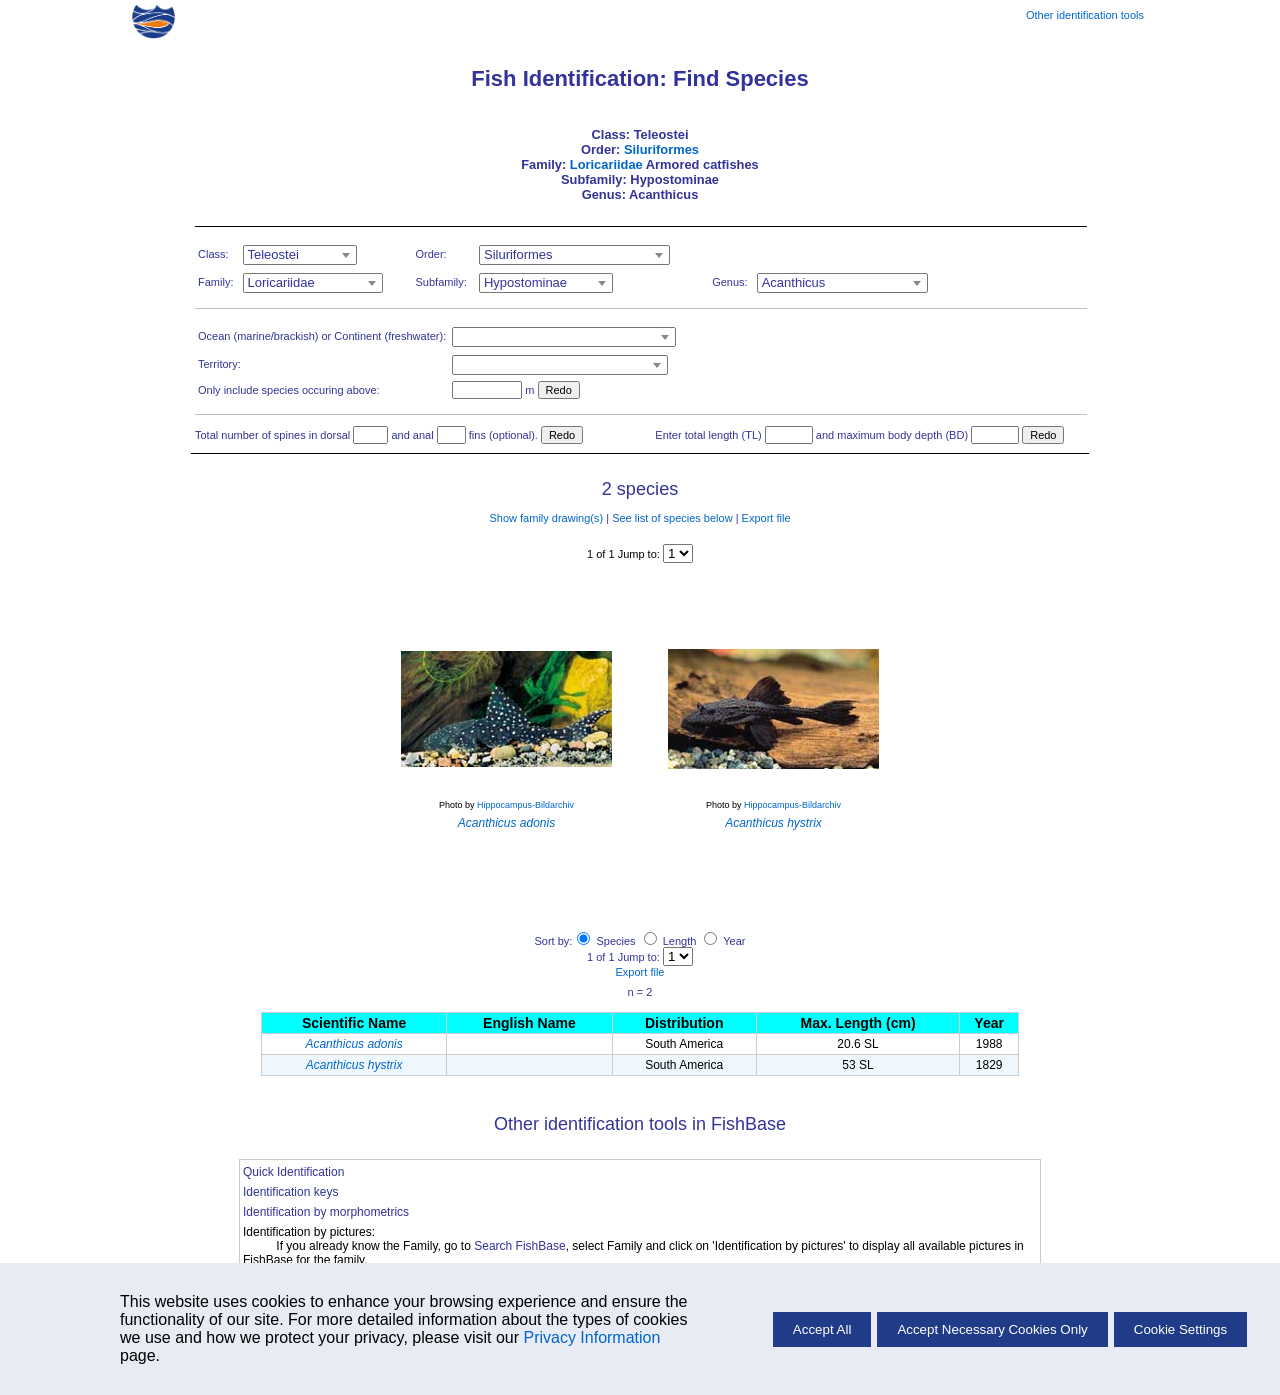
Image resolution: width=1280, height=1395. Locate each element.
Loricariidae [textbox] (281, 282)
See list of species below (672, 518)
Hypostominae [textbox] (525, 282)
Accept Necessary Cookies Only (992, 1329)
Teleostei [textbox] (273, 254)
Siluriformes (661, 149)
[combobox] (300, 255)
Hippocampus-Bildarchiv (525, 805)
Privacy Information (591, 1337)
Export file (766, 518)
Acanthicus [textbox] (794, 282)
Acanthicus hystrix (354, 1065)
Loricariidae (606, 164)
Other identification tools (1085, 15)
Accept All (822, 1329)
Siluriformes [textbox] (518, 254)
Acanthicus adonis (353, 1044)
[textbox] (564, 337)
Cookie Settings (1180, 1329)
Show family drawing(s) (546, 518)
